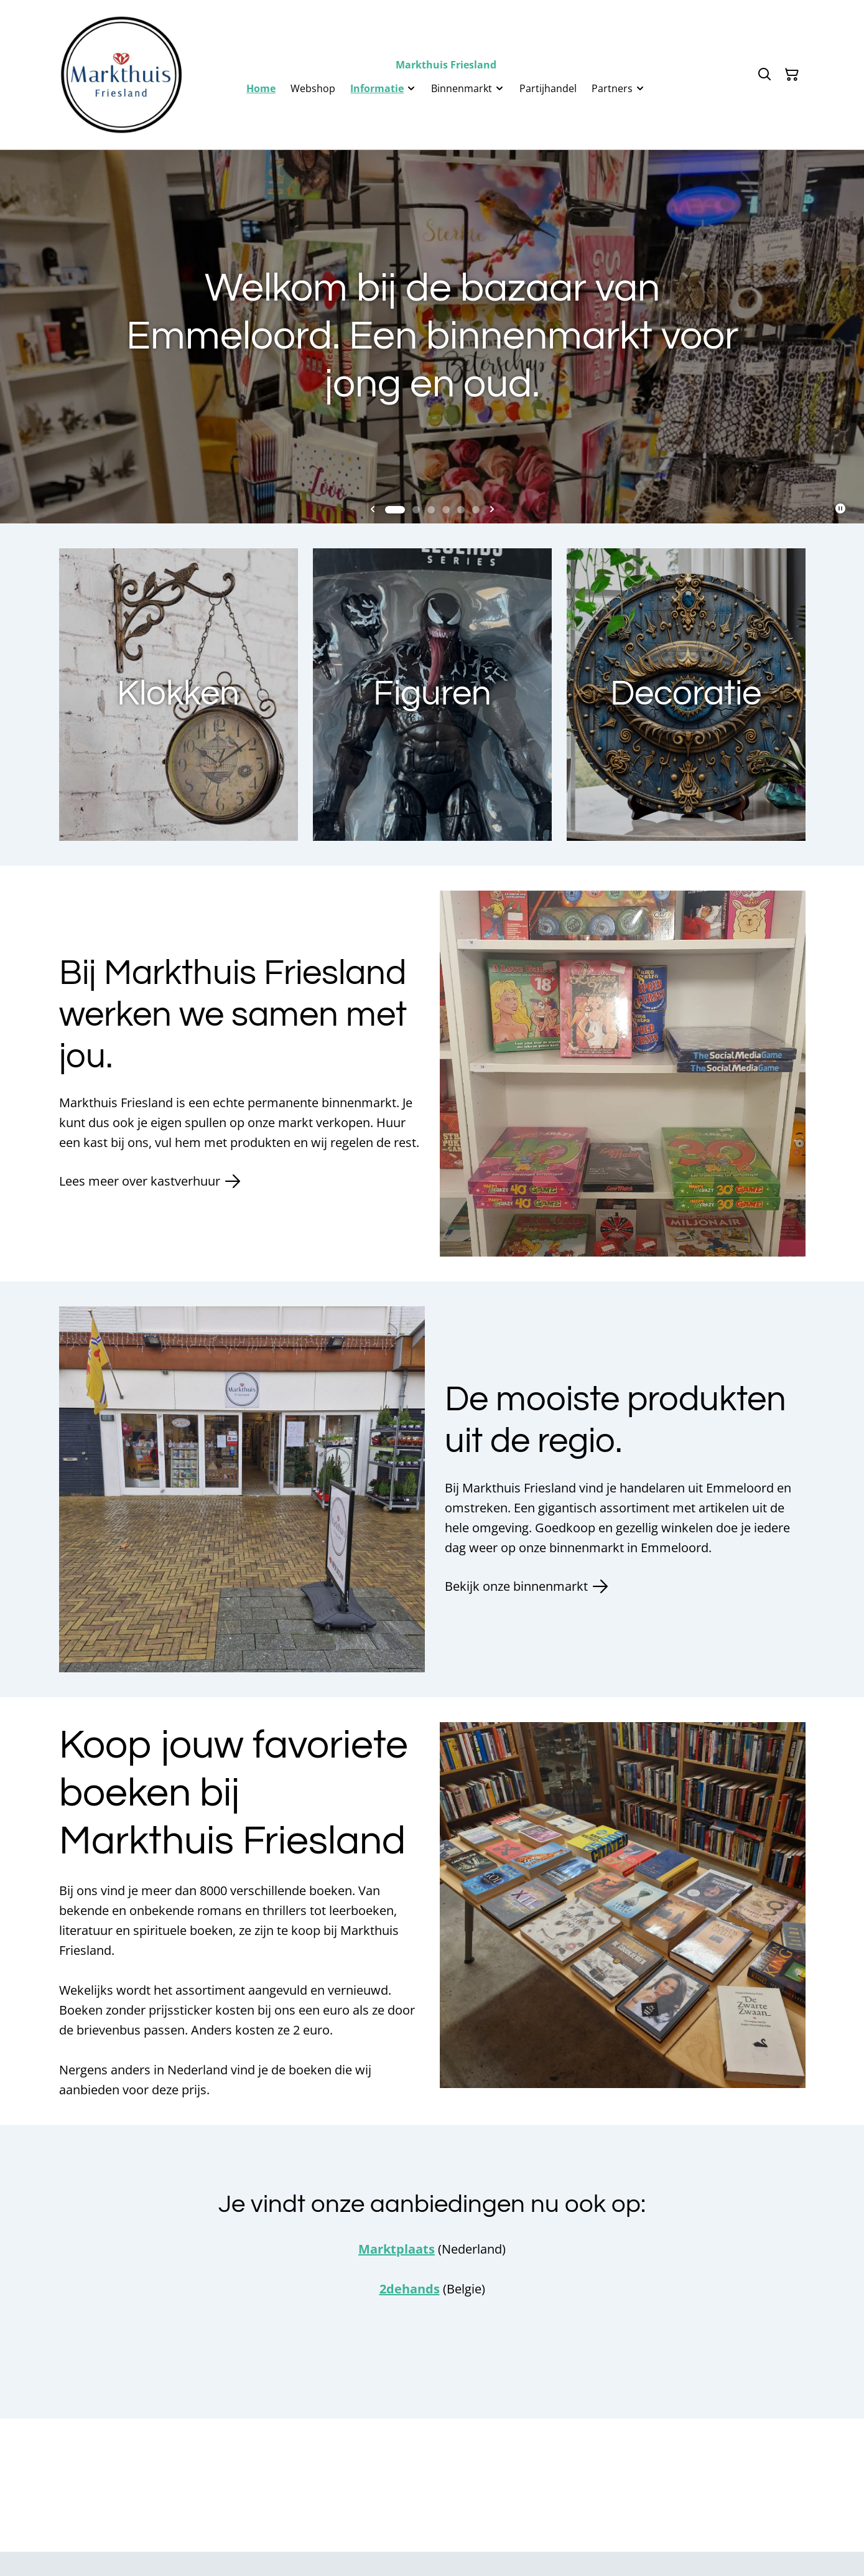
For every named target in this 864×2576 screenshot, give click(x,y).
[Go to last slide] (372, 509)
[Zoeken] (764, 74)
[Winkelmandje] (792, 74)
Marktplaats (396, 2249)
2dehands (409, 2288)
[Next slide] (492, 509)
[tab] (395, 509)
